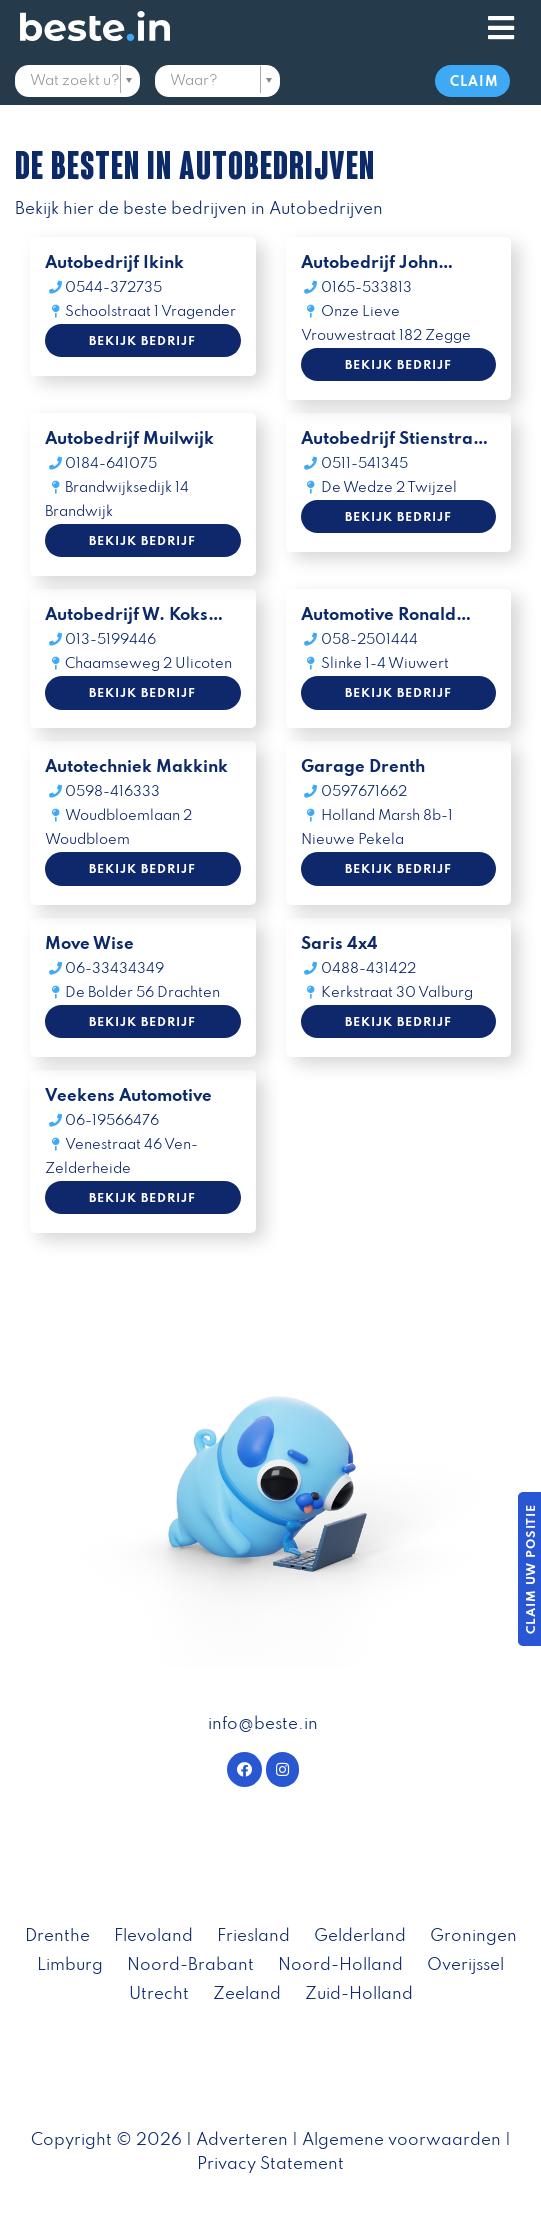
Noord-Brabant (190, 1965)
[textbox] (77, 81)
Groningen (473, 1936)
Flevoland (153, 1936)
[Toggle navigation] (501, 29)
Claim (474, 82)
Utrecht (159, 1994)
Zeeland (247, 1994)
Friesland (253, 1936)
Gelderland (360, 1936)
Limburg (70, 1965)
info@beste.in (263, 1724)
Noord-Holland (340, 1965)
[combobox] (77, 83)
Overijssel (465, 1965)
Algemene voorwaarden (401, 2140)
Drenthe (57, 1936)
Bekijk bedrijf (142, 342)
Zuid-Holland (359, 1994)
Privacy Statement (270, 2164)
